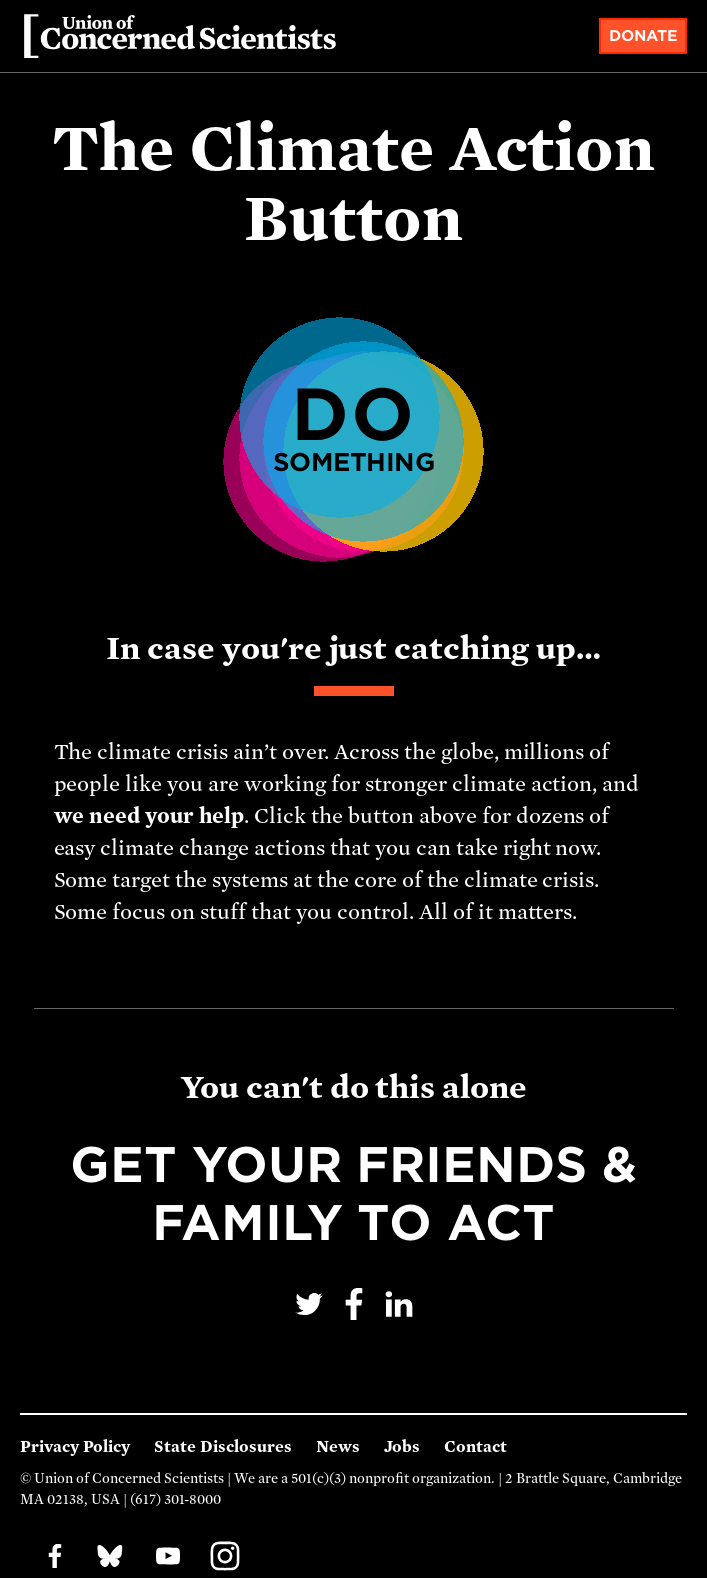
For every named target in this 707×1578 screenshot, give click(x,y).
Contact (475, 1447)
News (338, 1447)
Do (353, 425)
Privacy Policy (75, 1447)
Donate (643, 36)
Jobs (402, 1447)
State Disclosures (223, 1447)
